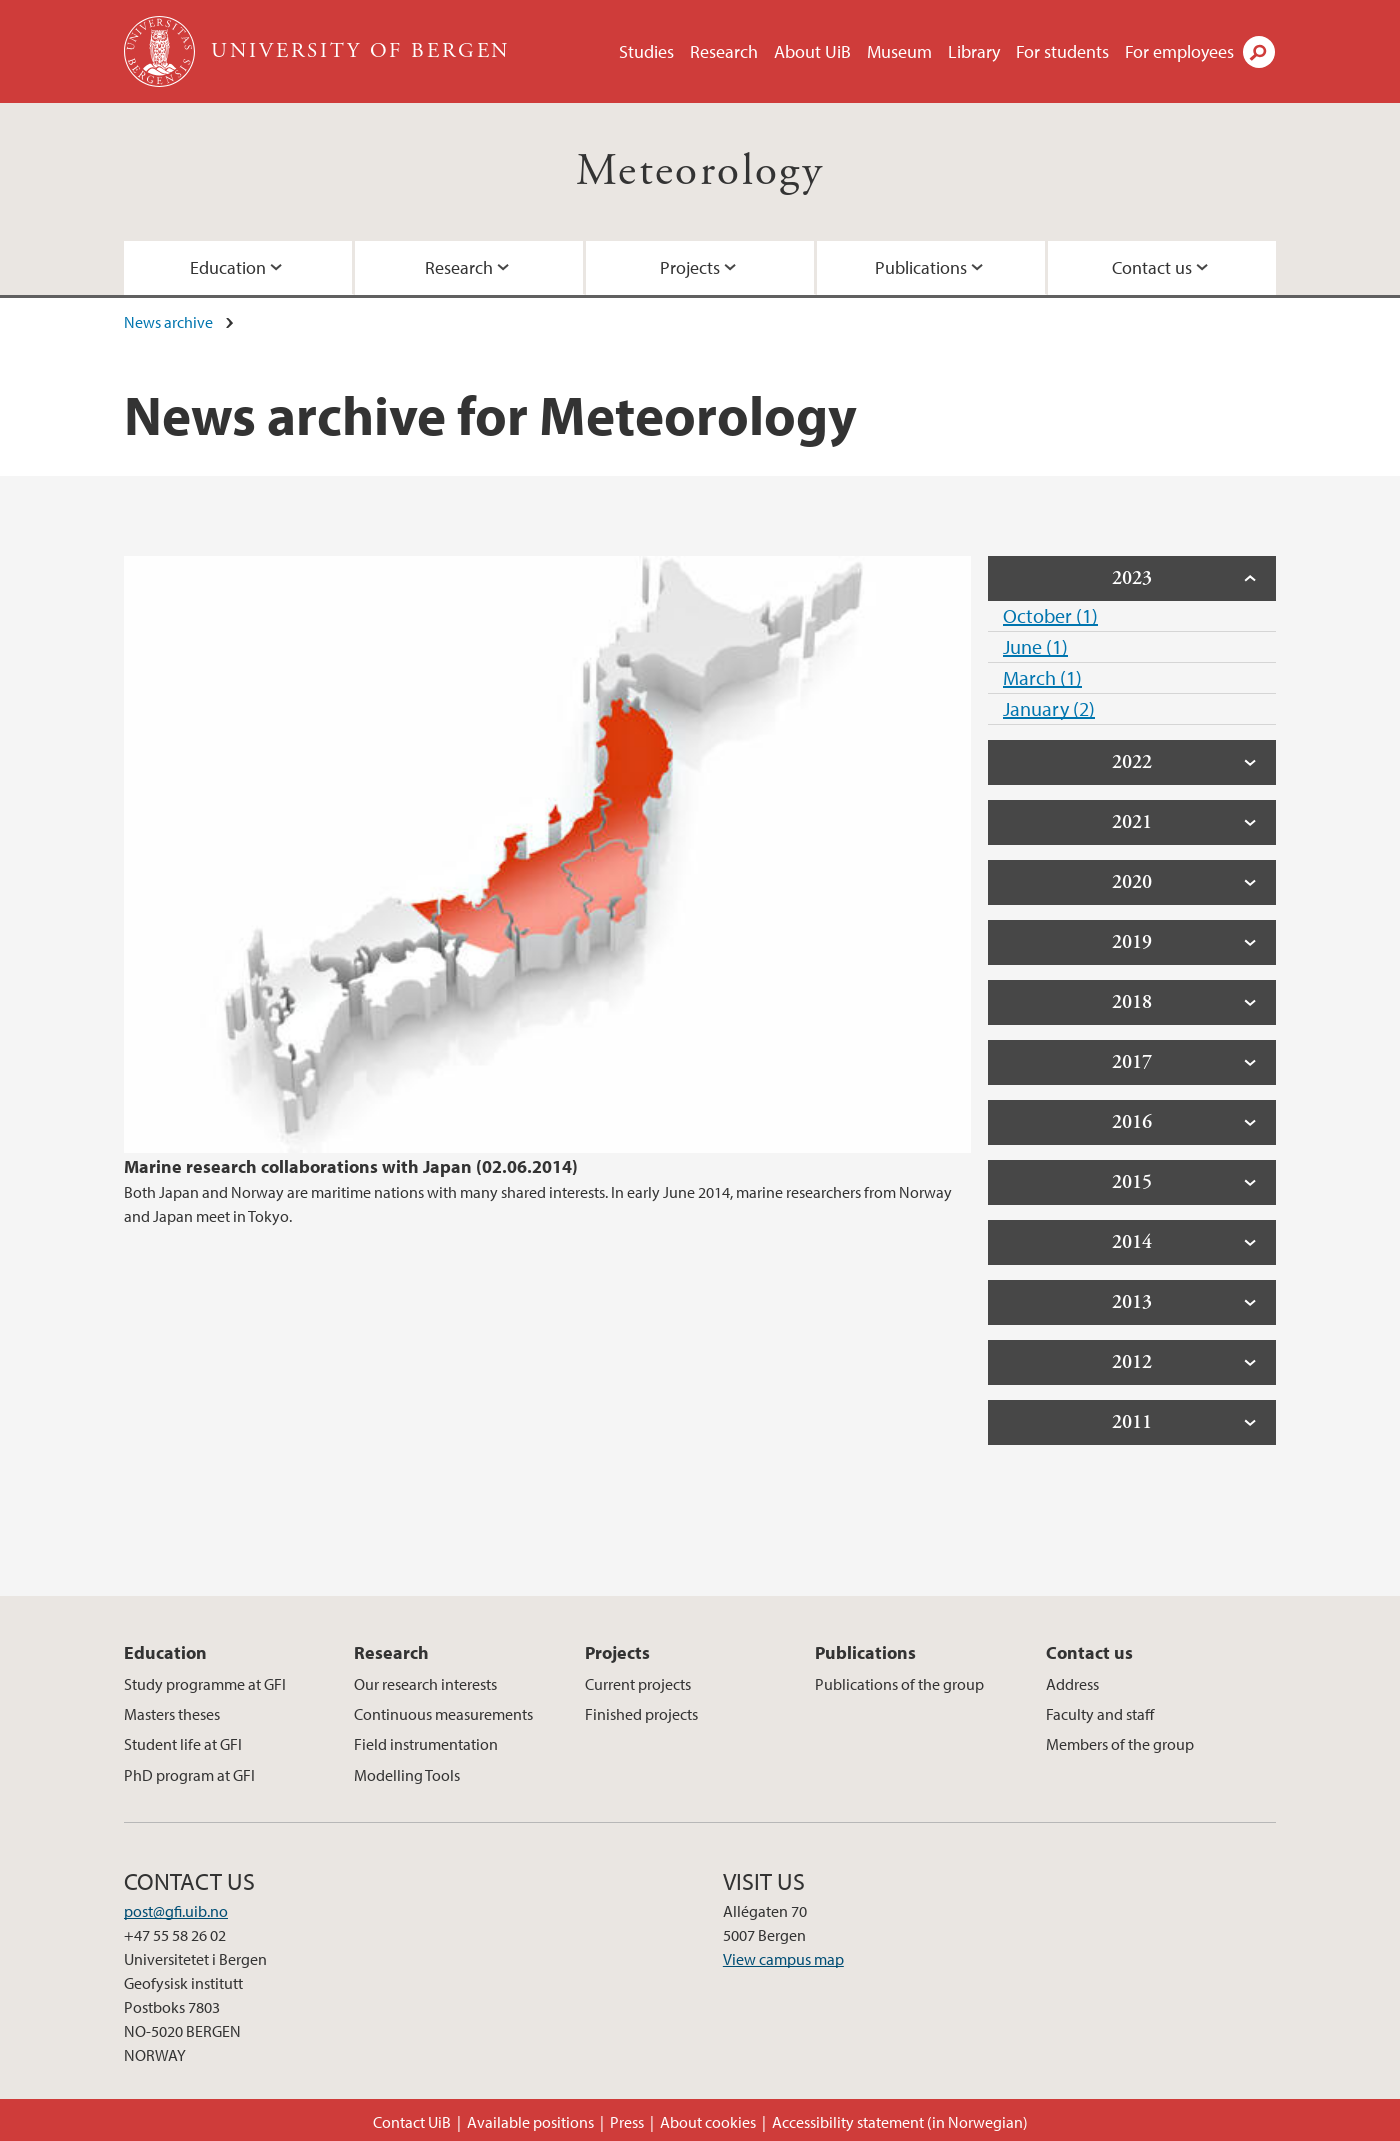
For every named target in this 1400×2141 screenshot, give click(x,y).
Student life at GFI (183, 1744)
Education (228, 267)
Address (1072, 1684)
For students (1062, 51)
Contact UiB (412, 2122)
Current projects (638, 1684)
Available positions (530, 2122)
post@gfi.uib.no (176, 1911)
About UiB (812, 51)
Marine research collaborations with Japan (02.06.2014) (351, 1166)
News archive (168, 322)
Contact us (1152, 267)
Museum (899, 51)
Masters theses (172, 1714)
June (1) (1035, 646)
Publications (921, 267)
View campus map (783, 1959)
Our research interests (425, 1684)
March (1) (1042, 677)
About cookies (708, 2122)
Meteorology (700, 171)
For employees (1179, 51)
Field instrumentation (426, 1744)
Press (627, 2122)
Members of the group (1120, 1744)
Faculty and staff (1100, 1714)
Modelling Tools (407, 1775)
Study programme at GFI (205, 1684)
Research (724, 51)
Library (974, 51)
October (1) (1050, 615)
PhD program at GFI (189, 1775)
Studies (646, 51)
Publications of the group (899, 1684)
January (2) (1049, 708)
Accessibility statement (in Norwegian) (900, 2122)
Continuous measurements (443, 1714)
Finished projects (641, 1714)
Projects (690, 267)
